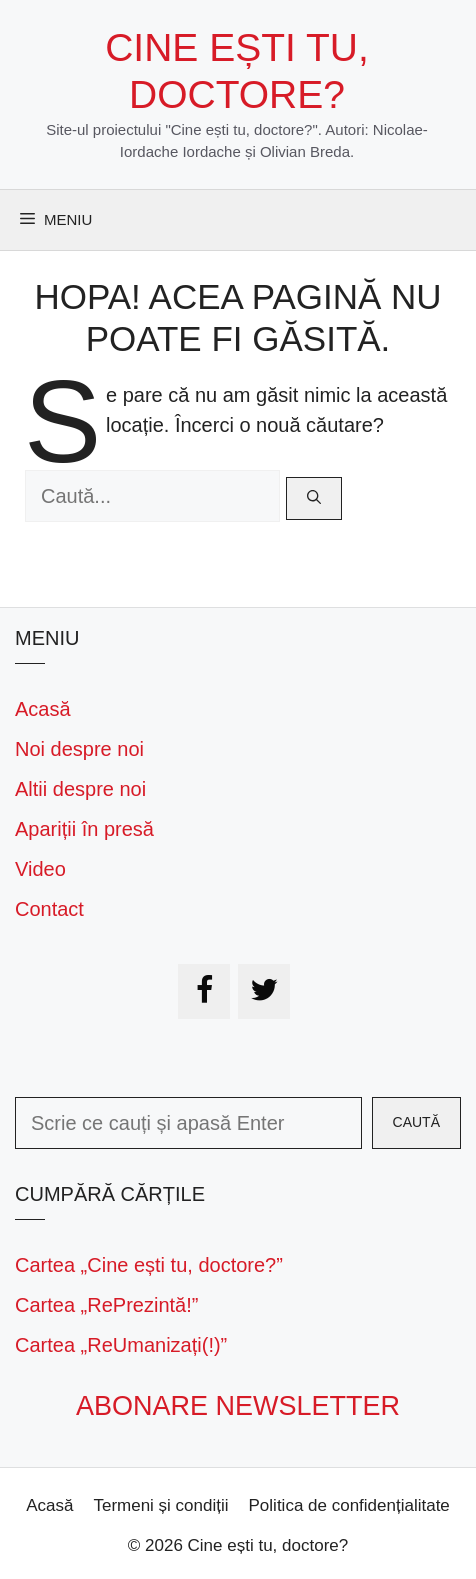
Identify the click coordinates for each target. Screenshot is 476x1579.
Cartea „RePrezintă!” (106, 1305)
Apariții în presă (84, 829)
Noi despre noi (79, 749)
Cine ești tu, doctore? (268, 1545)
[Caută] (314, 498)
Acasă (43, 709)
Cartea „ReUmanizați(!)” (121, 1345)
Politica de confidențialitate (349, 1505)
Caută (416, 1122)
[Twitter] (264, 991)
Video (40, 869)
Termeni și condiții (160, 1505)
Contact (49, 909)
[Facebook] (204, 991)
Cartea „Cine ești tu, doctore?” (149, 1265)
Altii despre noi (80, 789)
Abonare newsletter (238, 1406)
